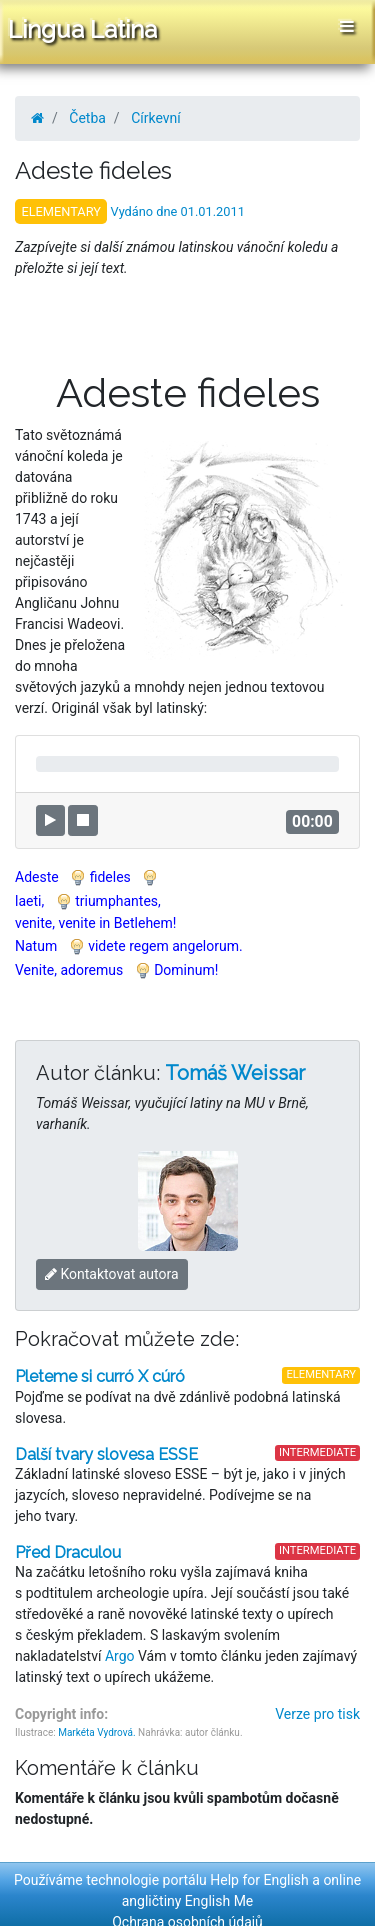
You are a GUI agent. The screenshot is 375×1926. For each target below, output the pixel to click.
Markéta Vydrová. (96, 1732)
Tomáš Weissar (235, 1073)
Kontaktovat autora (112, 1274)
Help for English (259, 1880)
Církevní (156, 118)
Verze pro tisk (317, 1714)
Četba (87, 118)
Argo (120, 1656)
